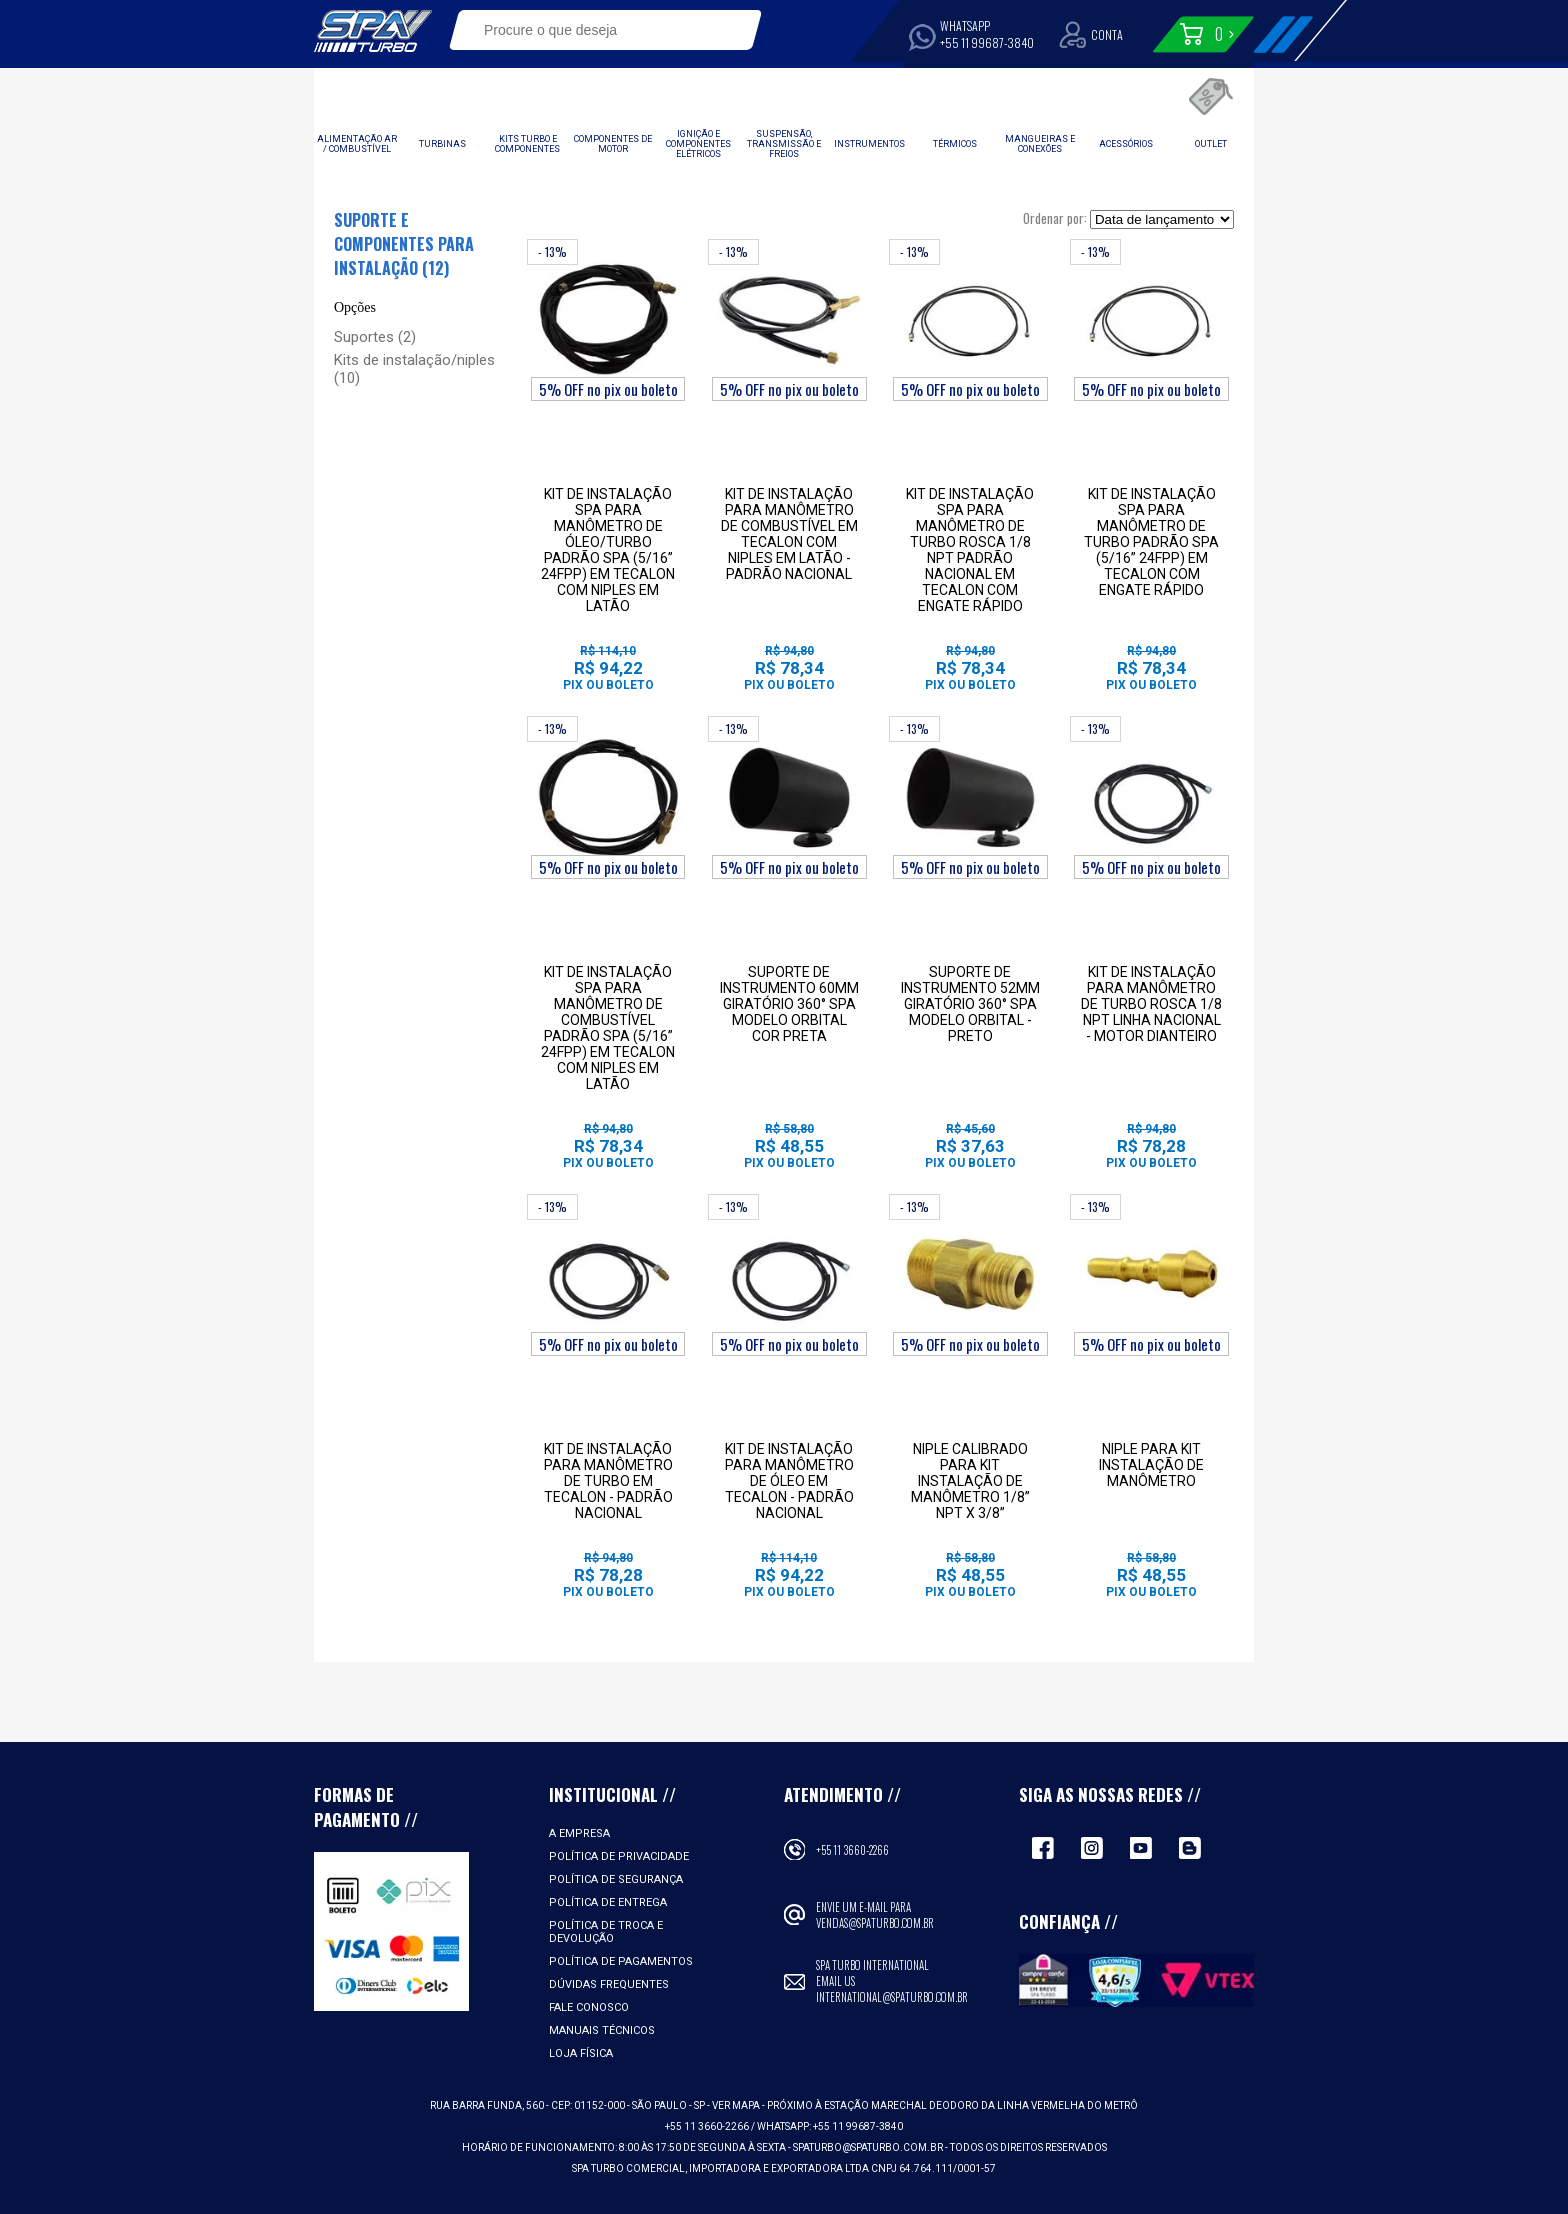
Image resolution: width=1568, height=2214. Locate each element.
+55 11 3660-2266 (852, 1850)
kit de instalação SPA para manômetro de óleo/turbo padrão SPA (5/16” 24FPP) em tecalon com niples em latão (608, 550)
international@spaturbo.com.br (892, 1997)
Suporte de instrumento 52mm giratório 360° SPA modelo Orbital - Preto (970, 1004)
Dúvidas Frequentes (609, 1984)
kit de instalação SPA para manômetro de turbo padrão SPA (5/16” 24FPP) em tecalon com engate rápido (1151, 542)
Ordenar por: (1055, 218)
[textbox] (591, 30)
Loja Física (581, 2053)
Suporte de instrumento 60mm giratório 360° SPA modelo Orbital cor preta (789, 1004)
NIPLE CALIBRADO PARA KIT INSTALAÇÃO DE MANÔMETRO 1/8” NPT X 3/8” (970, 1481)
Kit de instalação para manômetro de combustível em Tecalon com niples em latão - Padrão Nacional (789, 534)
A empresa (579, 1833)
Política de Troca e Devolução (606, 1932)
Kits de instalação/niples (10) (414, 369)
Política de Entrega (608, 1902)
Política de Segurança (616, 1879)
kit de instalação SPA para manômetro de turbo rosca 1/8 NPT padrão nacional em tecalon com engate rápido (970, 550)
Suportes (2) (375, 337)
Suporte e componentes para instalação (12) (404, 244)
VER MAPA (737, 2105)
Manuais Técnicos (602, 2030)
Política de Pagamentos (621, 1961)
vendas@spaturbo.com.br (875, 1923)
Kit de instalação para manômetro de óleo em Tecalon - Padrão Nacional (789, 1481)
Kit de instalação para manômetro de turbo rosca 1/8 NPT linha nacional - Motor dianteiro (1151, 1004)
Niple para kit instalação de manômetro (1151, 1465)
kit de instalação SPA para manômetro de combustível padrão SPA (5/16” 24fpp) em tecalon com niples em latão (608, 1028)
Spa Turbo (373, 31)
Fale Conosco (589, 2007)
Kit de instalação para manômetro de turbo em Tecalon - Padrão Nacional (608, 1481)
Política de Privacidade (619, 1856)
